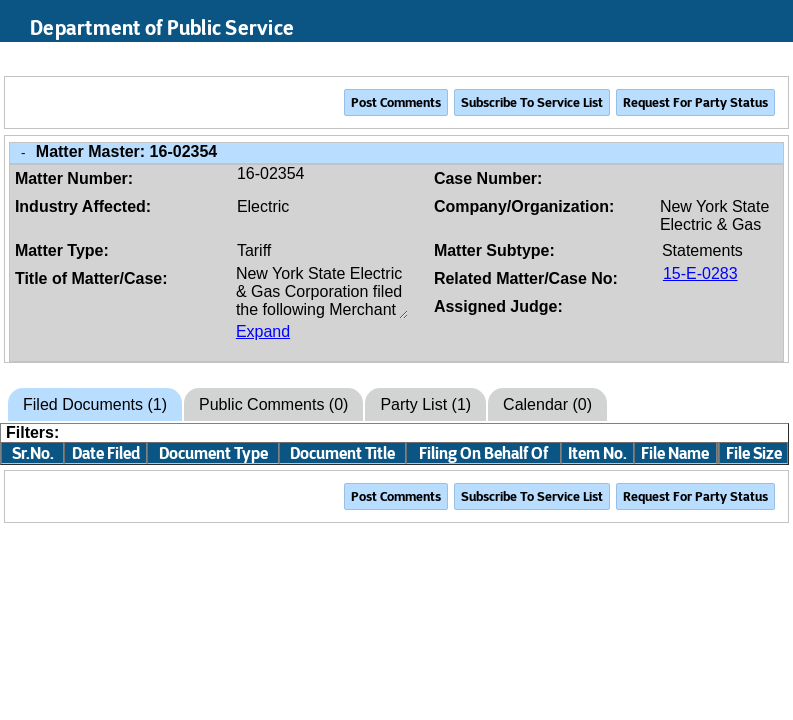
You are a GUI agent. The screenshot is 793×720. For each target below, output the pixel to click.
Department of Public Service (162, 28)
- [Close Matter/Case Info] (23, 152)
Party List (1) (425, 404)
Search (683, 59)
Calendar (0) (547, 404)
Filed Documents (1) (95, 404)
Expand (263, 331)
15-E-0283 (700, 273)
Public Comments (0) (273, 404)
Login (759, 59)
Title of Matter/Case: (91, 278)
